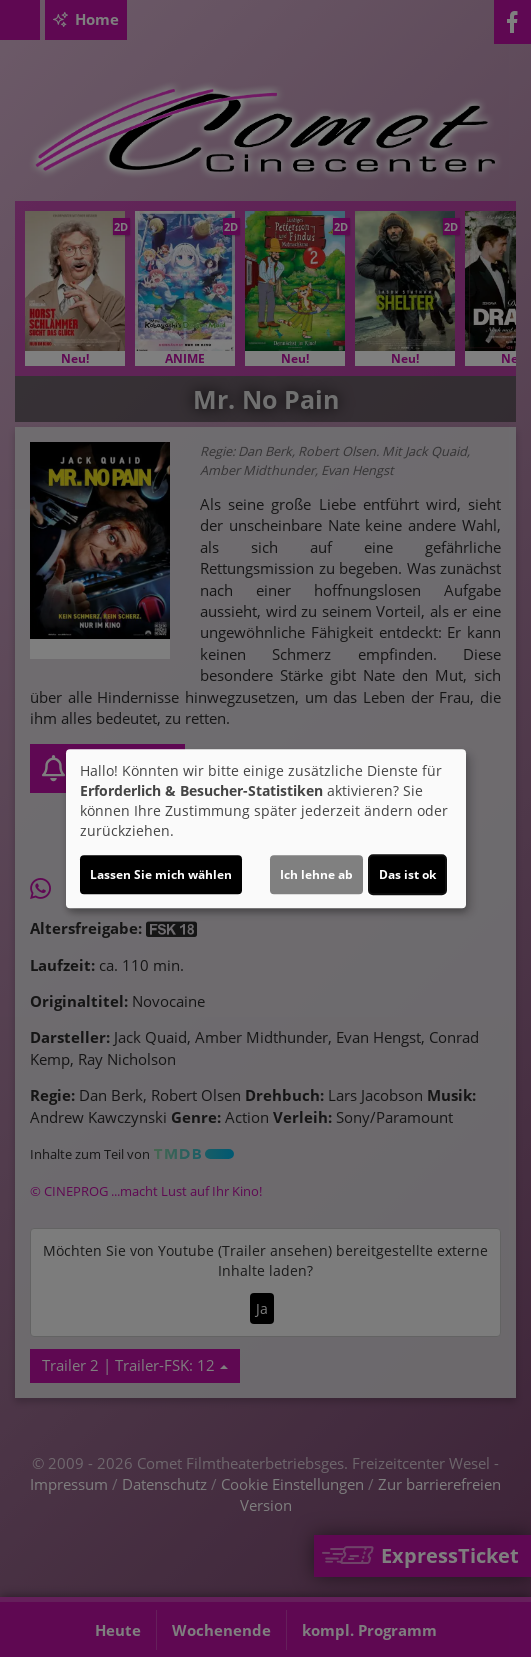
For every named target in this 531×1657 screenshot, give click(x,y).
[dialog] (266, 829)
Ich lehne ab (316, 874)
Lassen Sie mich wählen (161, 874)
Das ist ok (407, 874)
